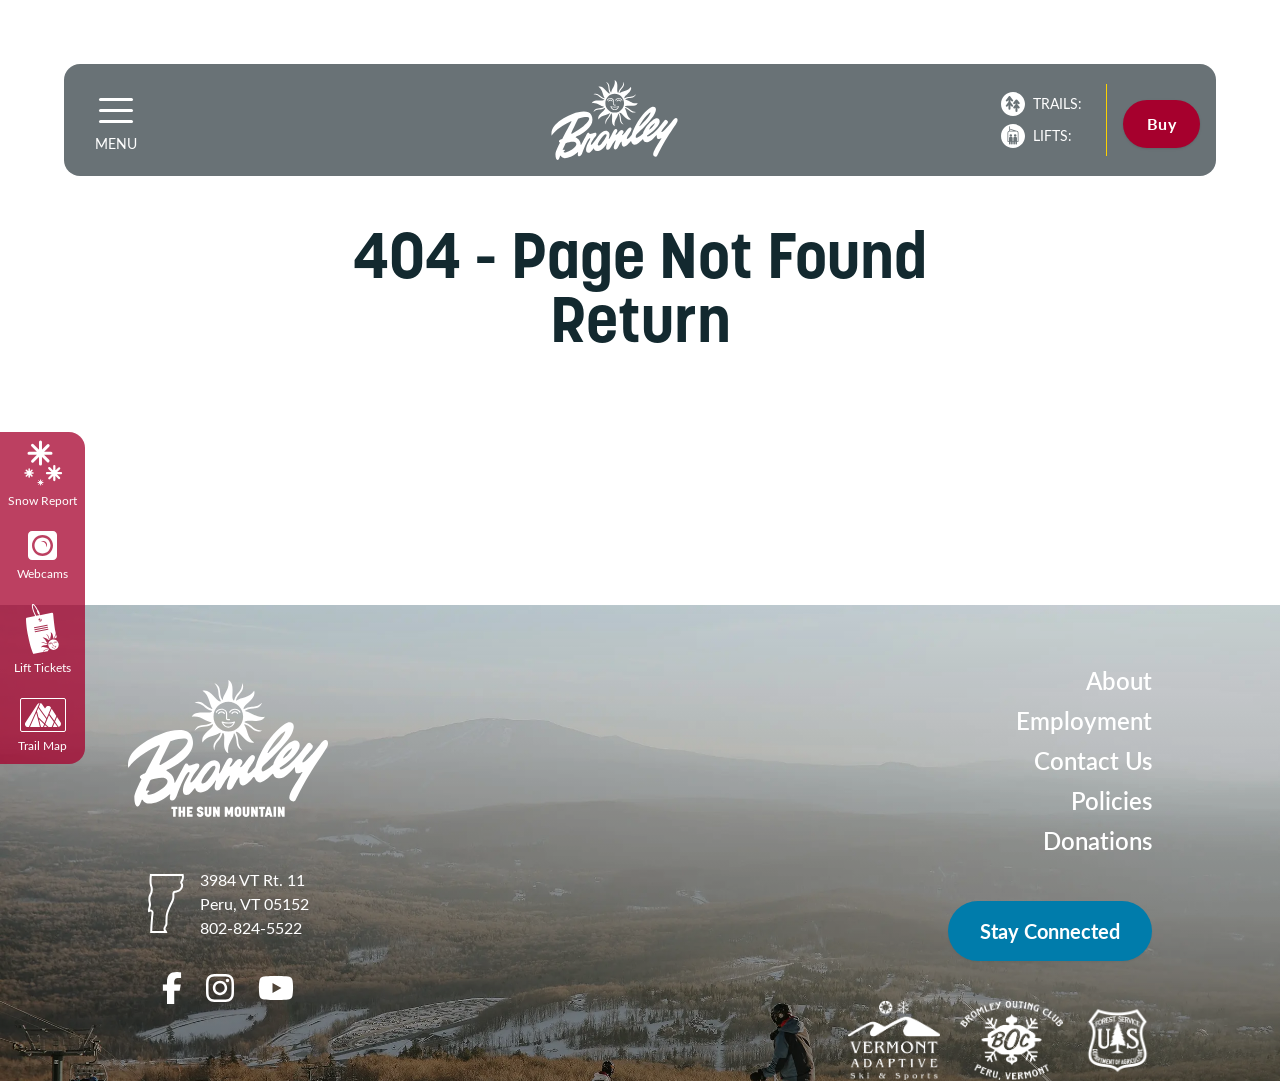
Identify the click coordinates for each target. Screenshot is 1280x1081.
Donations (1097, 840)
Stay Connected (1050, 931)
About (1119, 680)
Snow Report (42, 474)
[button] (116, 110)
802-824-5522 (251, 927)
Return (640, 319)
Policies (1111, 800)
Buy (1161, 123)
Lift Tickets (42, 639)
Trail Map (42, 725)
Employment (1084, 720)
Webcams (42, 556)
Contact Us (1093, 760)
